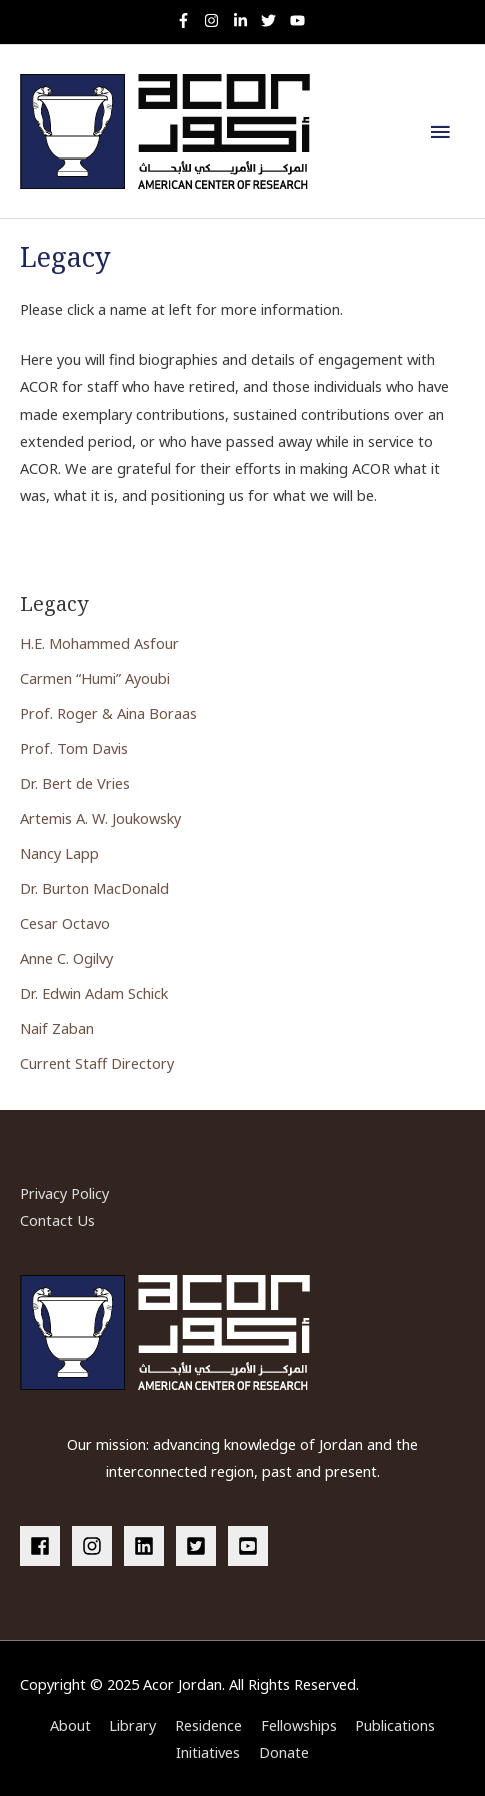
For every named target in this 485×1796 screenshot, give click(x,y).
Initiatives (208, 1752)
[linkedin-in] (245, 20)
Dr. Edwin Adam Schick (94, 993)
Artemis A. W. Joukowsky (100, 818)
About (70, 1725)
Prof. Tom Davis (74, 748)
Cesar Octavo (65, 923)
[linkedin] (148, 1546)
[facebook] (44, 1546)
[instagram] (216, 20)
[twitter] (273, 20)
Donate (284, 1752)
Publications (395, 1725)
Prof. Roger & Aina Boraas (108, 713)
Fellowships (299, 1725)
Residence (208, 1725)
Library (132, 1725)
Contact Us (57, 1220)
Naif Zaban (57, 1028)
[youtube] (300, 20)
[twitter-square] (200, 1546)
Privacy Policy (64, 1193)
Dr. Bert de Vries (75, 783)
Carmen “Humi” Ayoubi (95, 678)
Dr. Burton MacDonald (94, 888)
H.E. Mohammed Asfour (99, 643)
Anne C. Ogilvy (66, 958)
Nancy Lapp (59, 853)
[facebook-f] (188, 20)
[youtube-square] (251, 1546)
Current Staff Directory (97, 1063)
